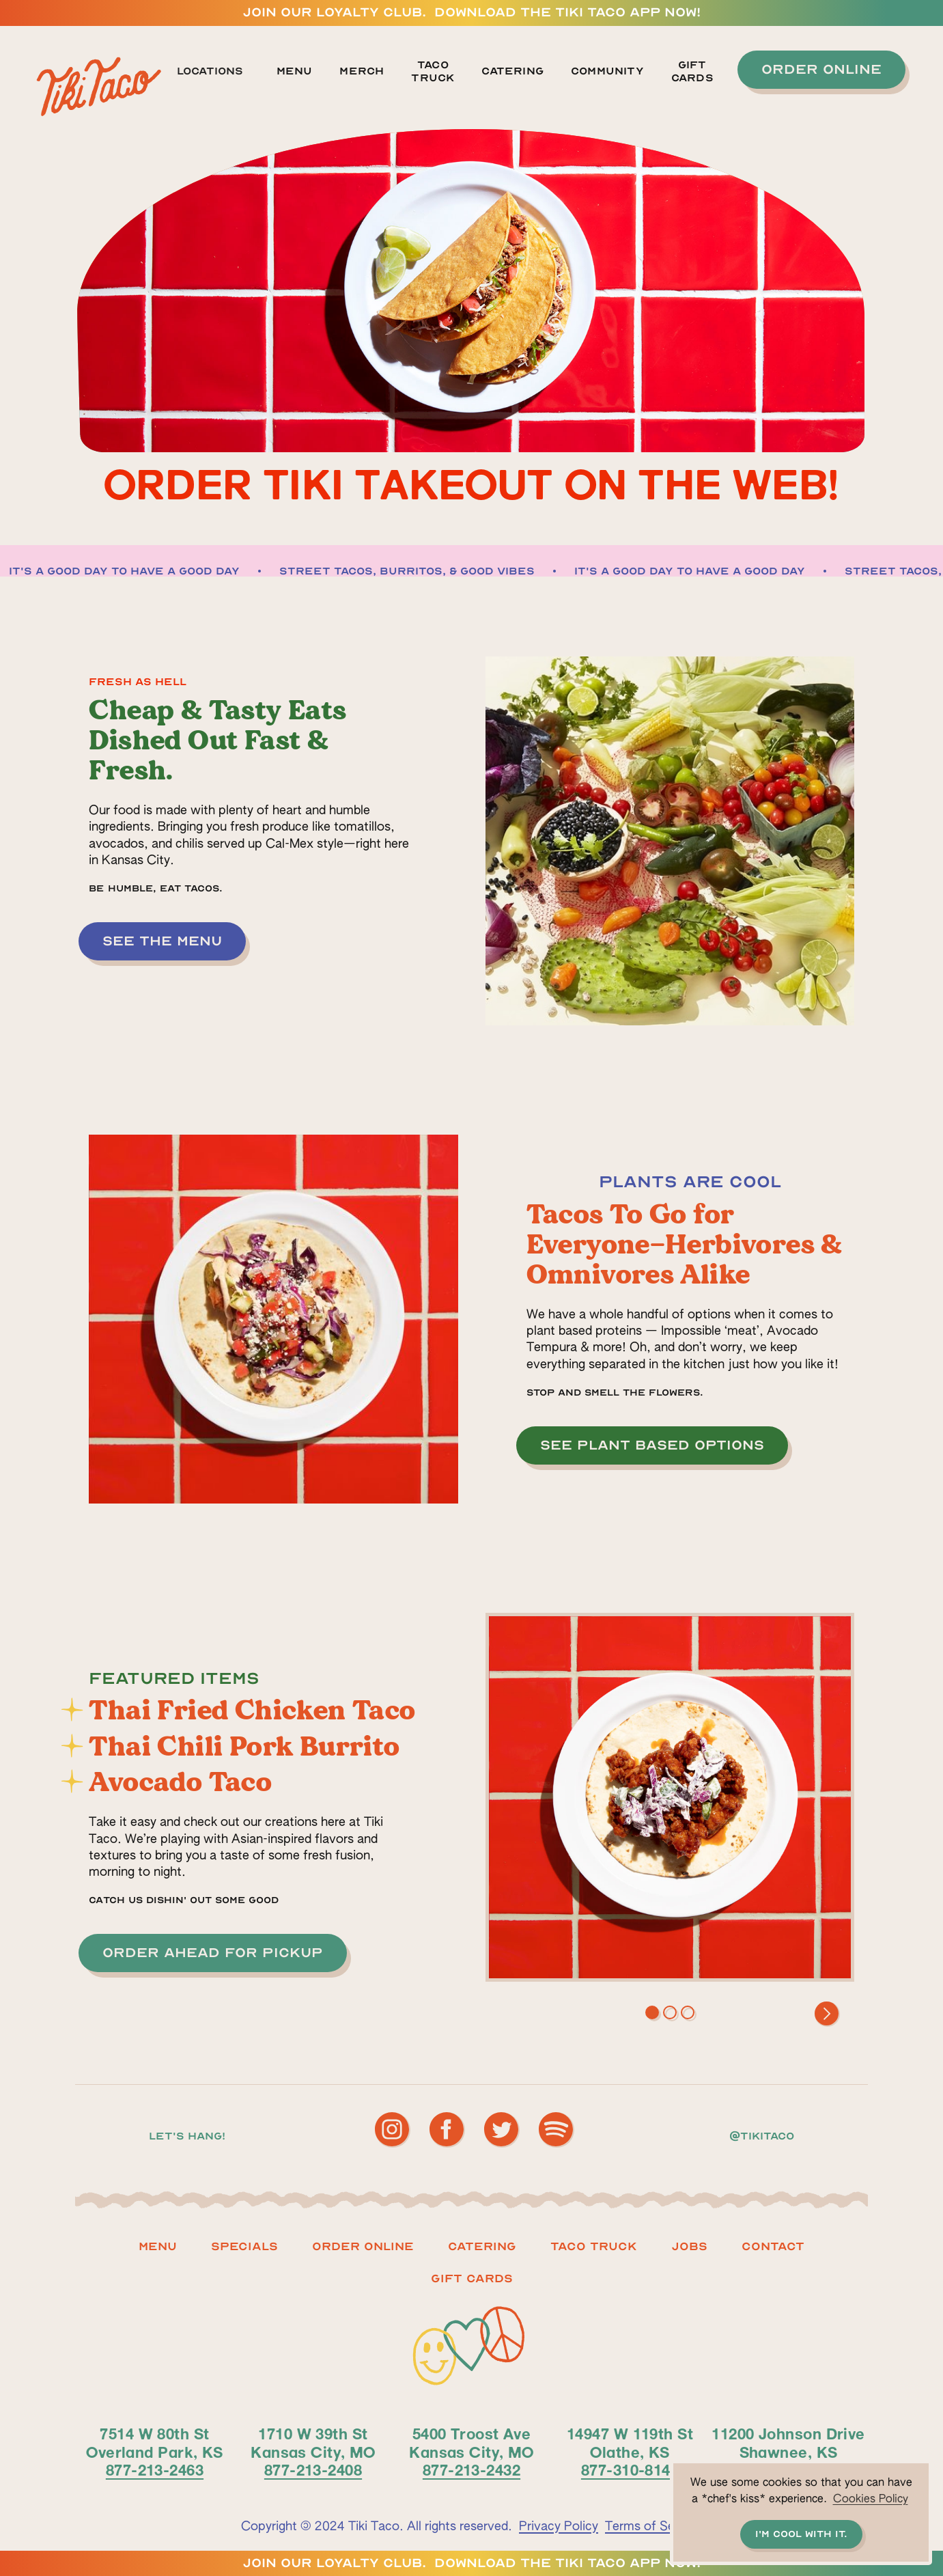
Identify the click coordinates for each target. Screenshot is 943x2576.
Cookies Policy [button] (870, 2499)
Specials (244, 2246)
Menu (295, 71)
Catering (512, 71)
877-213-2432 (471, 2469)
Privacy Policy (558, 2527)
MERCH (361, 71)
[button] (217, 72)
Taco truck (593, 2246)
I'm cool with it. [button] (801, 2534)
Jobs (689, 2246)
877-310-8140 (630, 2469)
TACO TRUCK (432, 71)
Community (607, 71)
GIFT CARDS (692, 71)
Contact (773, 2246)
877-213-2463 (154, 2469)
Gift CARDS (472, 2278)
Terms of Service (653, 2527)
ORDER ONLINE (363, 2246)
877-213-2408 (313, 2469)
